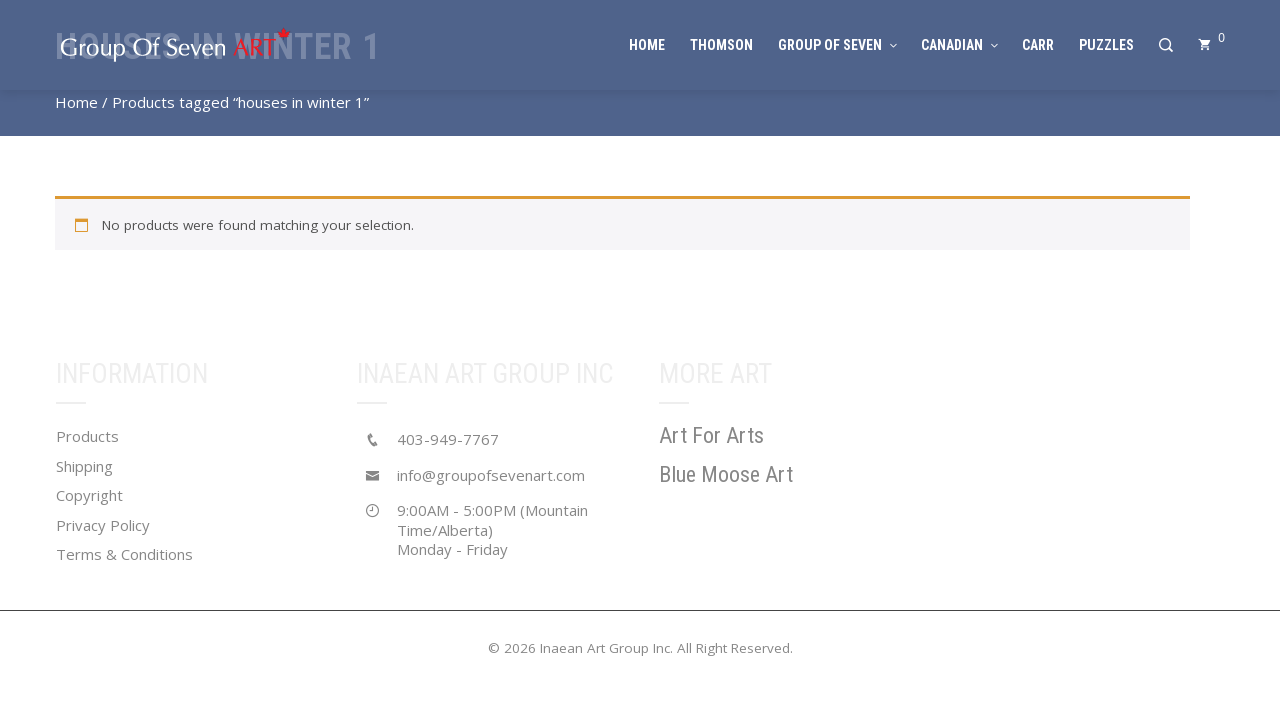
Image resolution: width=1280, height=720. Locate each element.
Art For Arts (711, 435)
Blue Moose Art (726, 474)
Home (76, 102)
